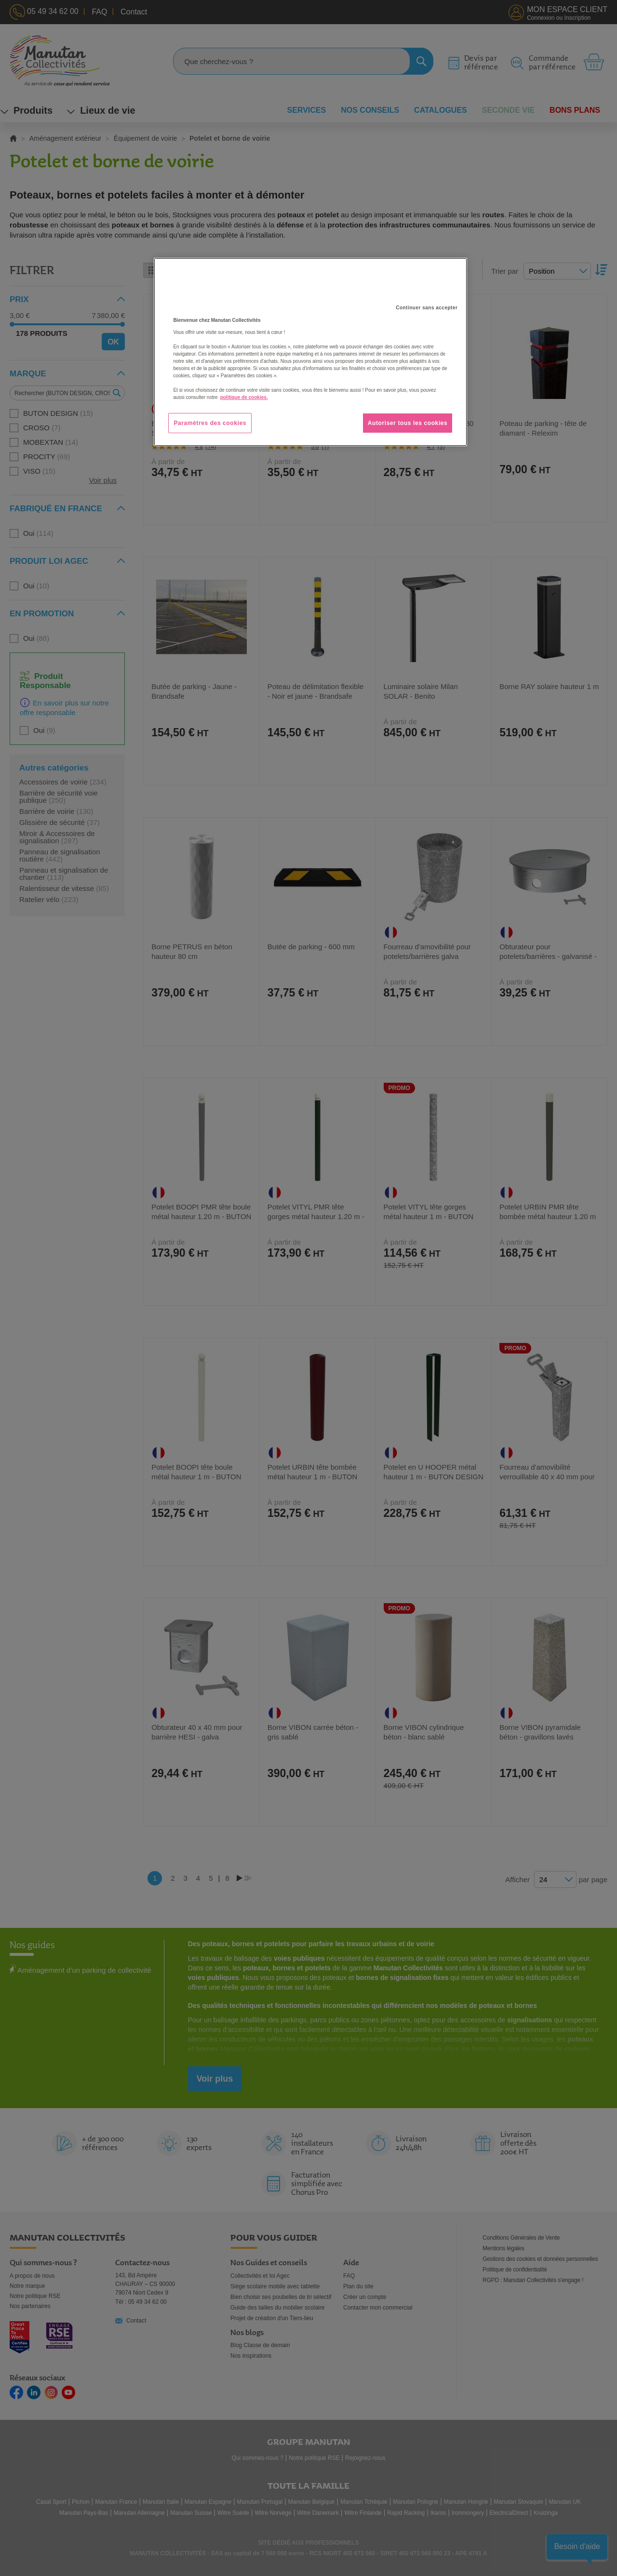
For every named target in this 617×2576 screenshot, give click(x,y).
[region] (310, 352)
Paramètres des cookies (210, 423)
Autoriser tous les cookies (408, 423)
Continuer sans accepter (426, 307)
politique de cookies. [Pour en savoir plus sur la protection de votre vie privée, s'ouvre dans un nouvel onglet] (244, 397)
